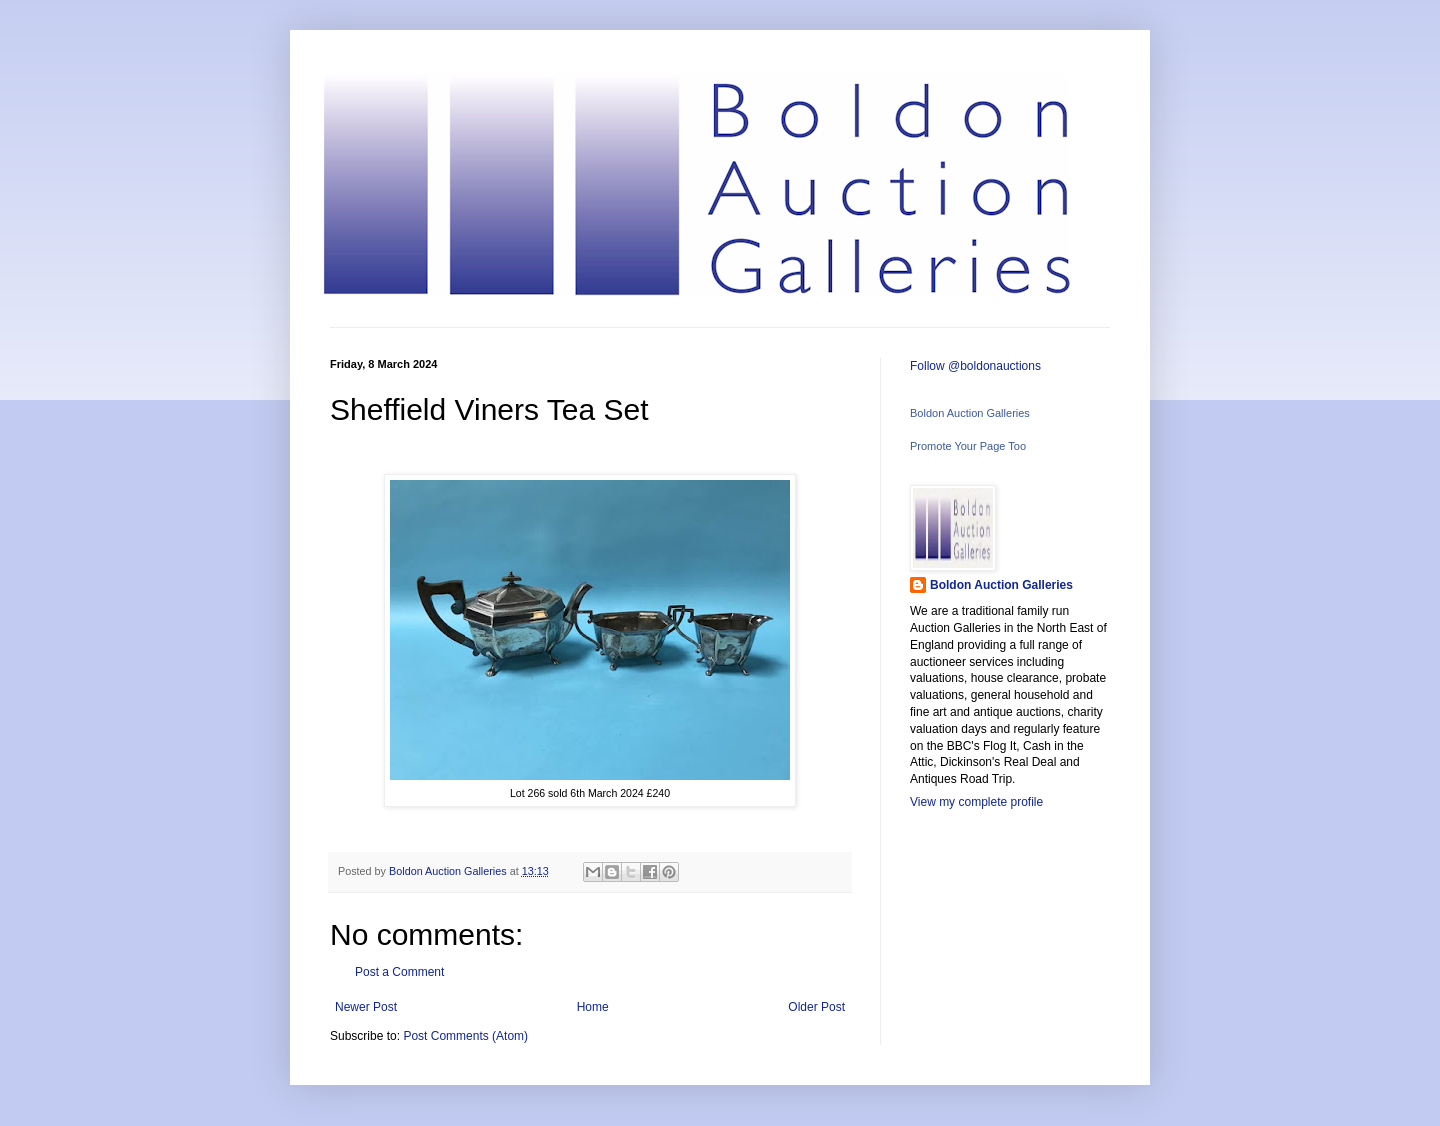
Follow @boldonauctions (975, 366)
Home (593, 1007)
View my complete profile (976, 802)
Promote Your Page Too (968, 446)
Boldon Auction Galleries (970, 413)
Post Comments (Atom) (465, 1036)
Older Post (816, 1007)
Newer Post (366, 1007)
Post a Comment (399, 972)
